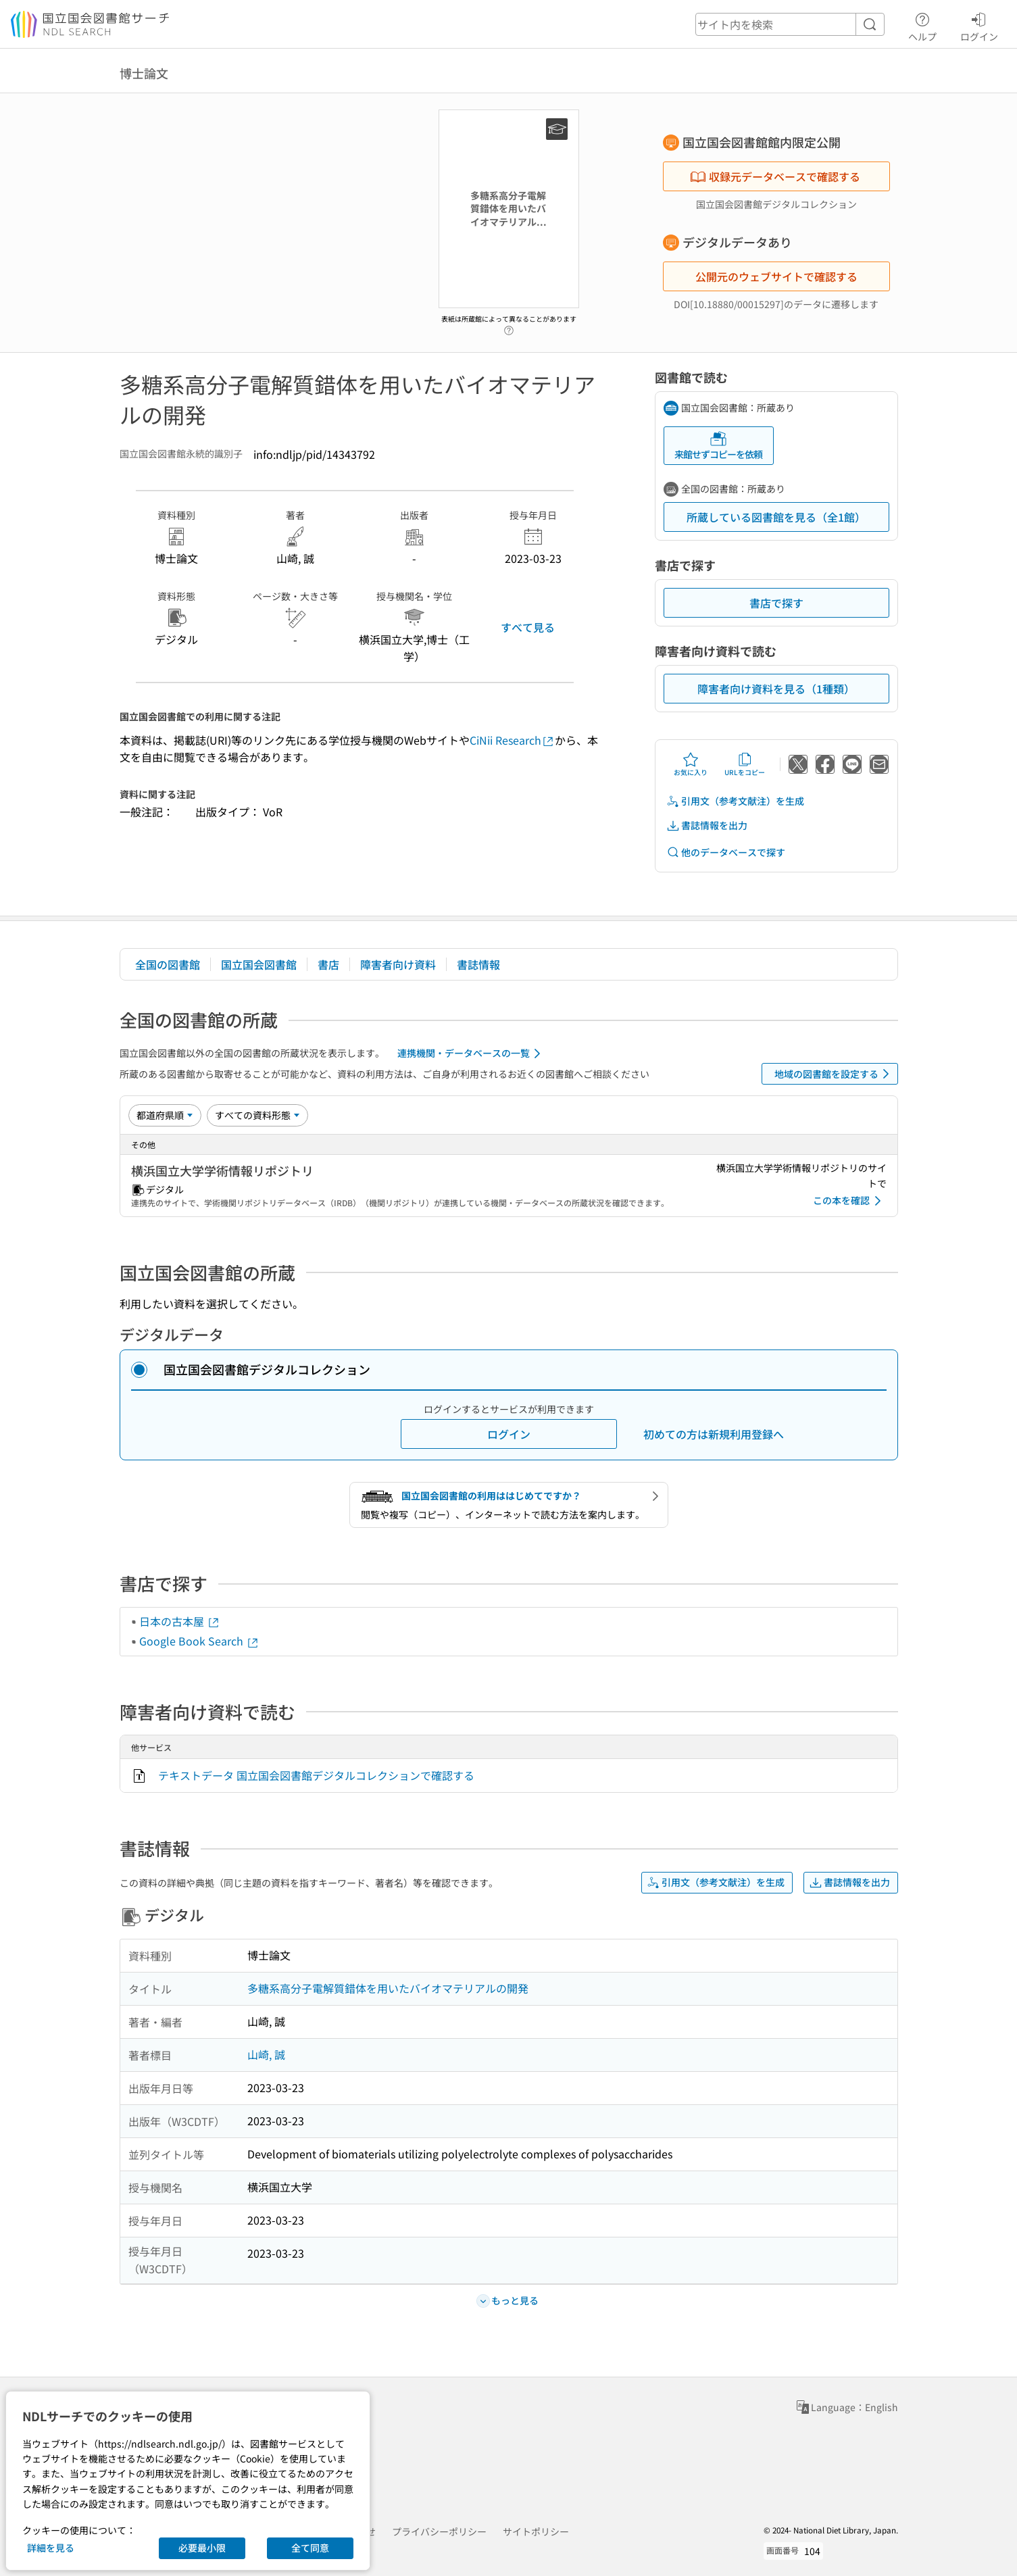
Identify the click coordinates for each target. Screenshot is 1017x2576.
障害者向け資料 (398, 964)
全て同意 (310, 2547)
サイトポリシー (536, 2531)
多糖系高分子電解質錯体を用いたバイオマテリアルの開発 (387, 1988)
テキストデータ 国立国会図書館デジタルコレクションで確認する (316, 1775)
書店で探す (776, 603)
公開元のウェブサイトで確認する (776, 276)
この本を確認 (849, 1201)
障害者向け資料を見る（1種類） (776, 688)
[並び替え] (164, 1115)
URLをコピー (744, 764)
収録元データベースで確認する (775, 176)
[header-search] (790, 24)
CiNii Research (512, 740)
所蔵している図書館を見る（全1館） (776, 517)
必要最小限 (202, 2547)
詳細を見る (50, 2547)
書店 (328, 964)
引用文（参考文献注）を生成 (735, 801)
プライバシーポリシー (439, 2531)
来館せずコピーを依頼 (718, 445)
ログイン (979, 25)
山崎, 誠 (266, 2054)
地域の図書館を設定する (834, 1074)
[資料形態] (257, 1115)
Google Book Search (199, 1641)
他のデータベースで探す (725, 852)
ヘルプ (922, 25)
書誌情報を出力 (706, 825)
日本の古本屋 (179, 1621)
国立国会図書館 (259, 964)
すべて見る (528, 627)
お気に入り (691, 764)
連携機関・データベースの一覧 (471, 1053)
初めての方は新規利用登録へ (713, 1434)
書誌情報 (478, 964)
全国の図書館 (167, 964)
